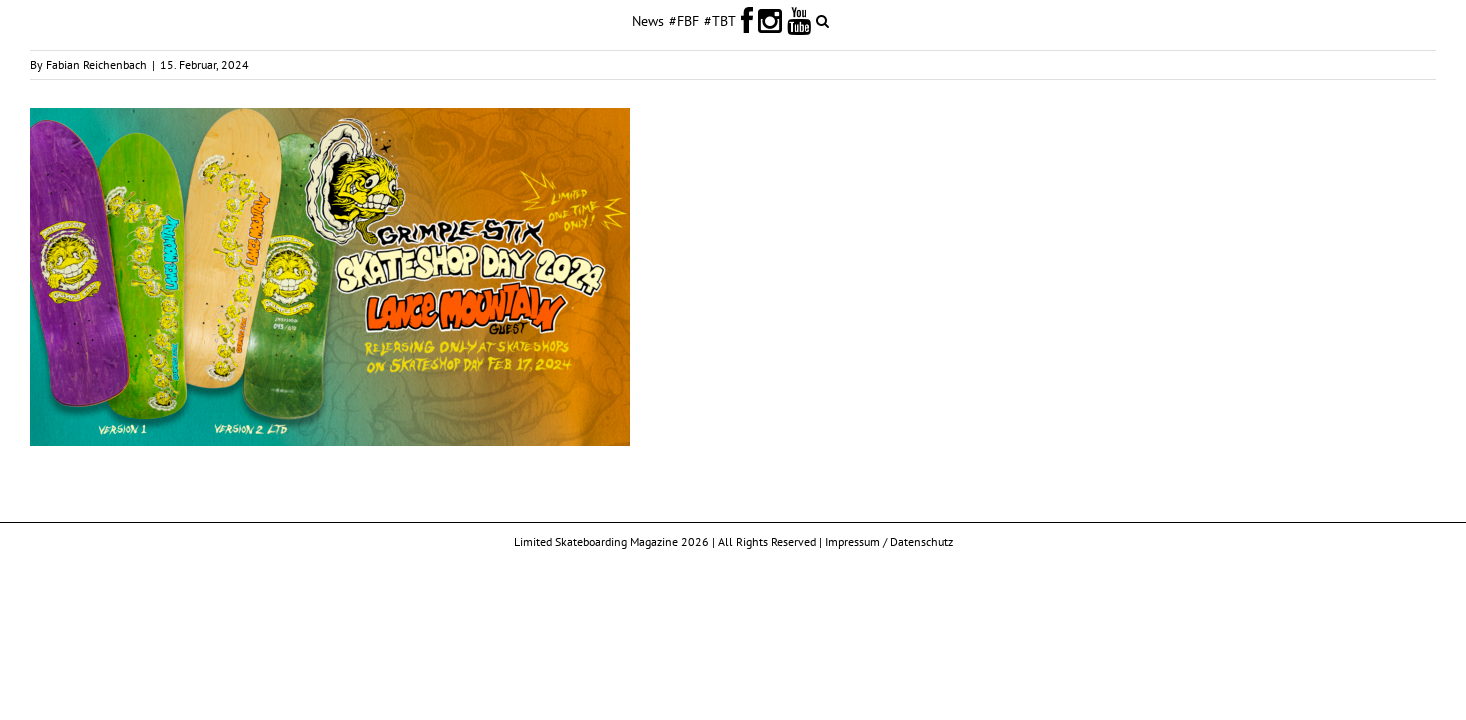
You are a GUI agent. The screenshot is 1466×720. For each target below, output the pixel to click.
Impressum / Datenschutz (889, 541)
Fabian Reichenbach (96, 64)
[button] (897, 20)
